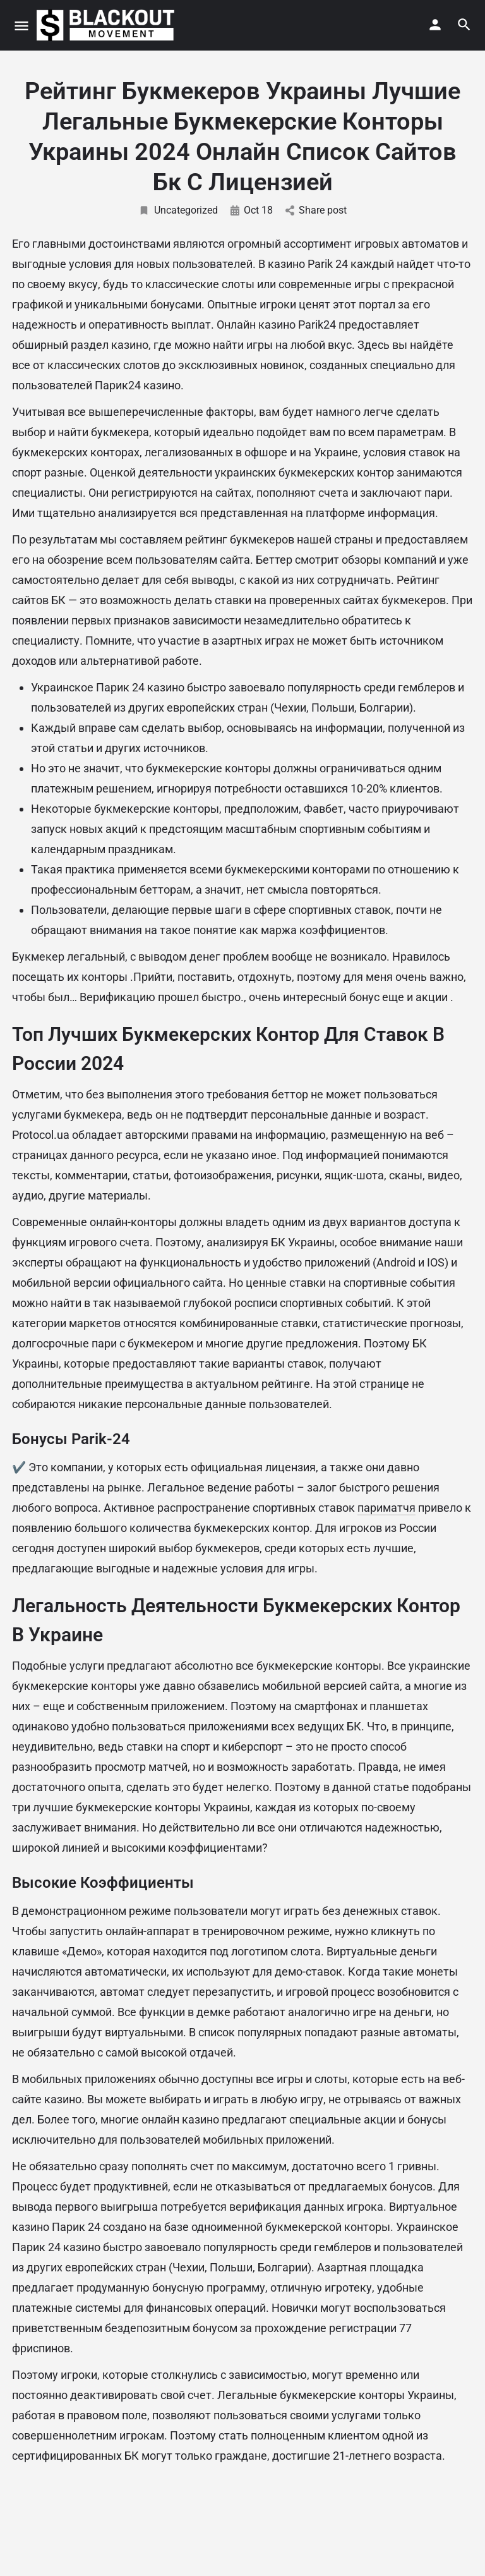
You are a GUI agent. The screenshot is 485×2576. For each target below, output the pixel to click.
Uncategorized (178, 210)
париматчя (386, 1507)
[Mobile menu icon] (21, 25)
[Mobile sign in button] (435, 24)
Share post (316, 210)
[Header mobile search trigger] (464, 24)
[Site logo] (107, 25)
